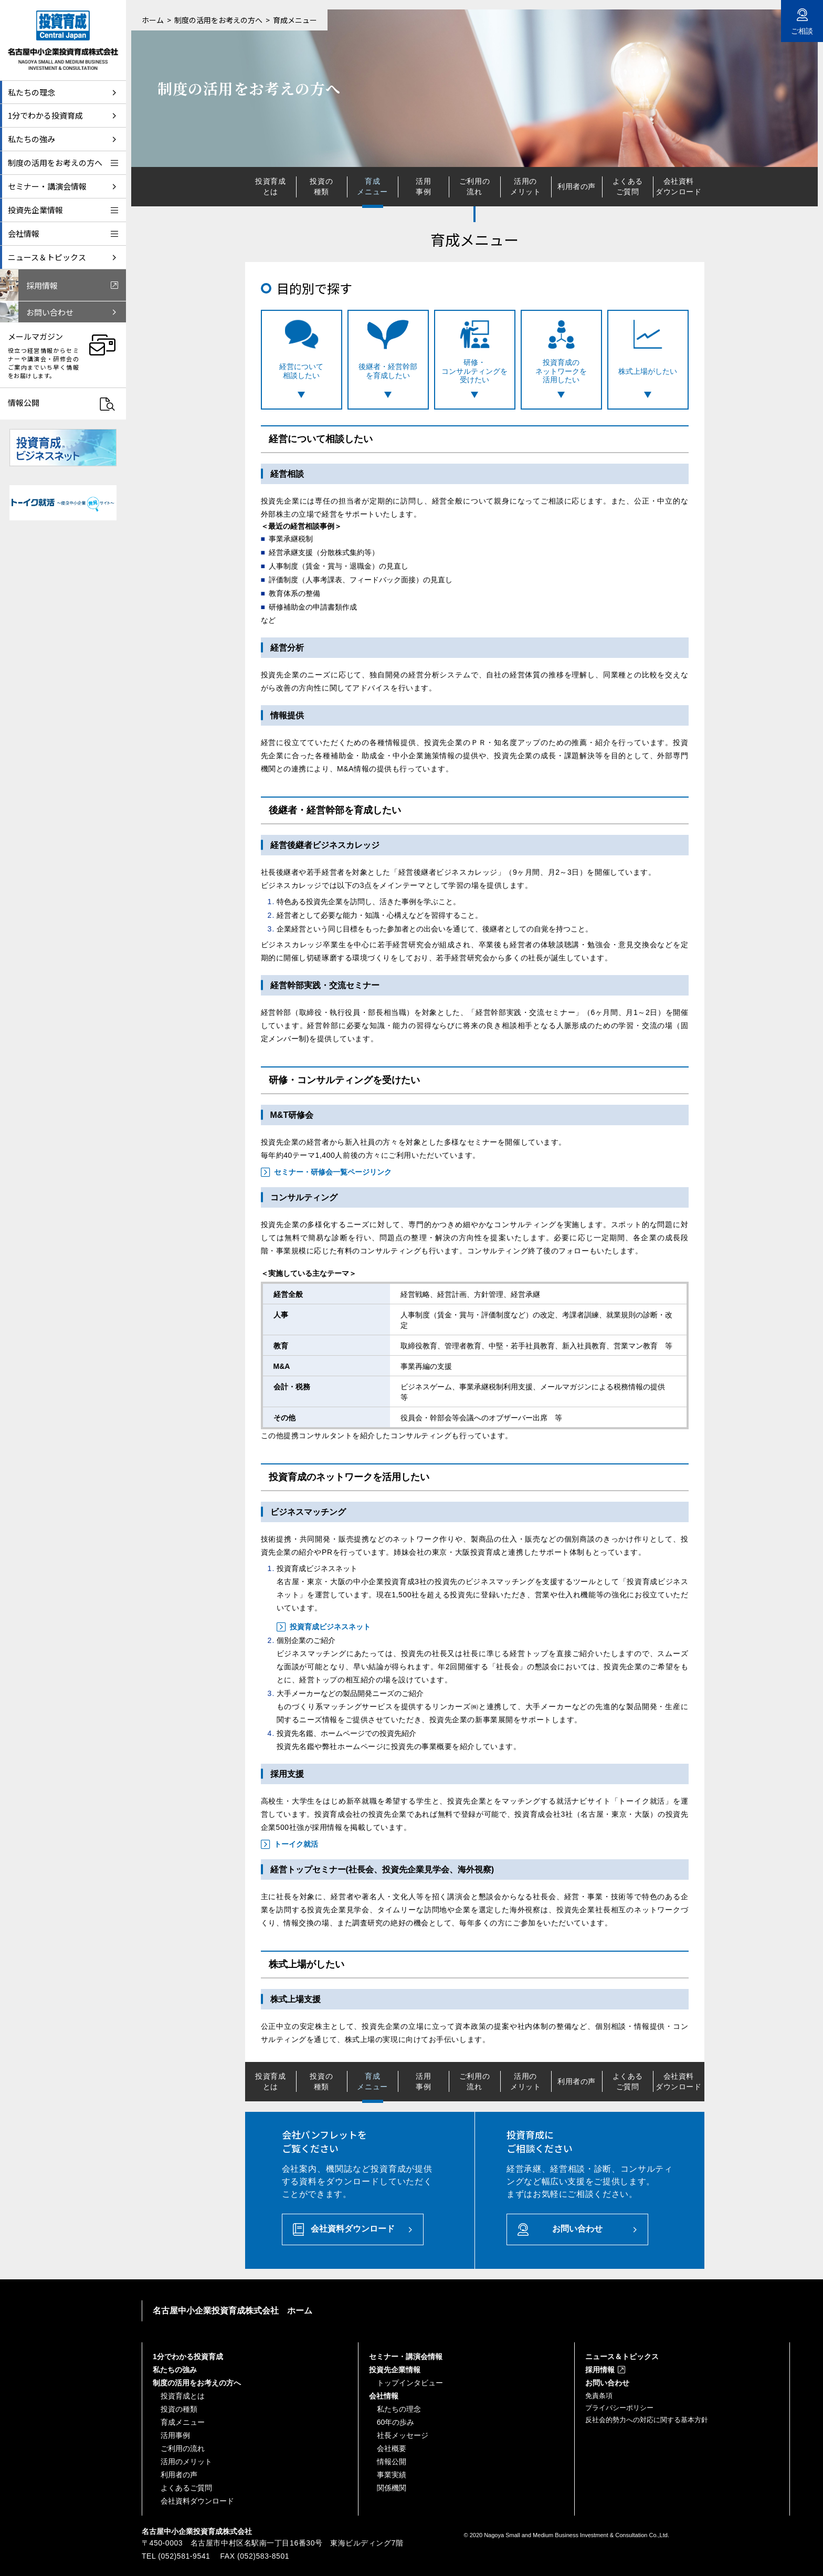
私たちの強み (175, 2369)
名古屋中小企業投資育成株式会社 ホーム (232, 2310)
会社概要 (391, 2448)
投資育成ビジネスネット (330, 1626)
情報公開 (391, 2461)
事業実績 (391, 2474)
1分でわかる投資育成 (188, 2356)
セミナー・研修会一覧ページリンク (333, 1172)
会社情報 (383, 2396)
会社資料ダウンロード (678, 186)
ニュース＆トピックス (622, 2356)
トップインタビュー (410, 2383)
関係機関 (391, 2488)
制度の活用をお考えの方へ (218, 20)
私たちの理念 (399, 2409)
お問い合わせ (577, 2228)
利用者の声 (576, 186)
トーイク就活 (296, 1844)
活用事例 (423, 186)
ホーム (153, 20)
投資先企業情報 (394, 2369)
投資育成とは (270, 186)
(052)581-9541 (184, 2556)
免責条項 (599, 2396)
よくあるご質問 (628, 186)
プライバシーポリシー (619, 2408)
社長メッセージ (402, 2435)
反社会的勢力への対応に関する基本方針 (646, 2420)
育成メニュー (183, 2422)
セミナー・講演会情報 (405, 2356)
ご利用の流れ (474, 186)
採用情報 (600, 2369)
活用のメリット (525, 186)
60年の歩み (396, 2422)
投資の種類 (321, 186)
